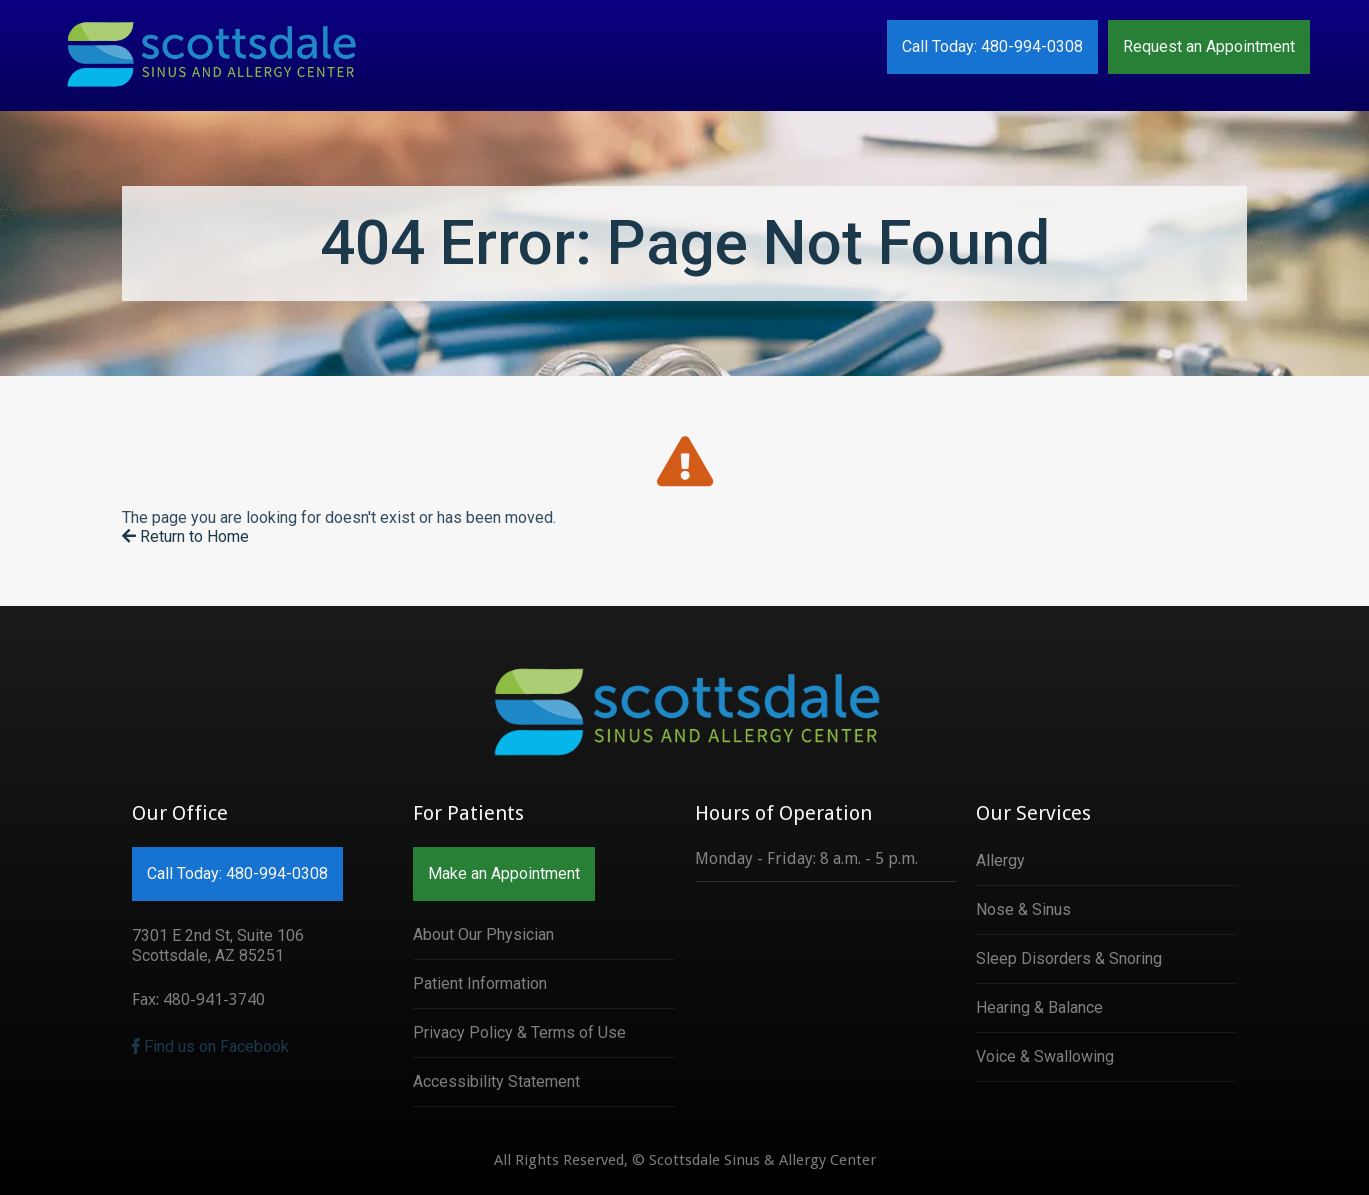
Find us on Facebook (210, 1046)
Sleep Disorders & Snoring (1069, 958)
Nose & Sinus (1023, 909)
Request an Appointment (1209, 46)
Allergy (1000, 860)
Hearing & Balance (1039, 1007)
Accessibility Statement (496, 1081)
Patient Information (480, 983)
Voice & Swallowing (1045, 1056)
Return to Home (185, 536)
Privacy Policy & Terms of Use (519, 1032)
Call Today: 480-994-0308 (992, 46)
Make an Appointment (504, 873)
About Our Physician (483, 934)
